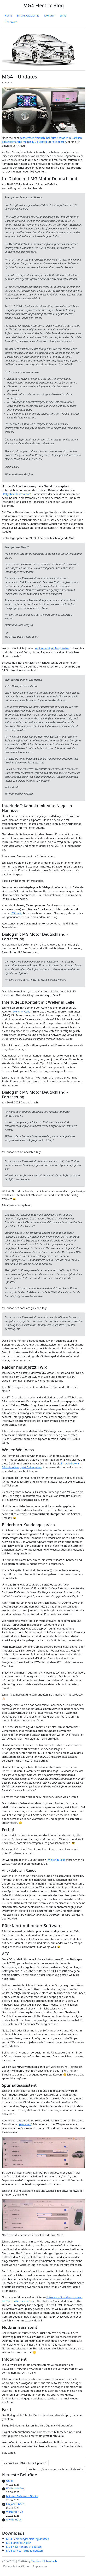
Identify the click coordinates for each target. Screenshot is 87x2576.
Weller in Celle (21, 1011)
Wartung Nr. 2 (14, 2512)
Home (8, 15)
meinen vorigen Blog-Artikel (52, 648)
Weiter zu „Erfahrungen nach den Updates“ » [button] (56, 2469)
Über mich (11, 22)
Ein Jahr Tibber (15, 2504)
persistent (25, 2124)
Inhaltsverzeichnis (28, 15)
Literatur (49, 15)
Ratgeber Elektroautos (16, 494)
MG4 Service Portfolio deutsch (24, 2550)
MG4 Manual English (18, 2543)
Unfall (9, 2480)
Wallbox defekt (15, 2488)
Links (63, 15)
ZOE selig (17, 913)
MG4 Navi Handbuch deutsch (24, 2546)
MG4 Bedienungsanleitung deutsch (27, 2539)
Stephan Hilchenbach (44, 2561)
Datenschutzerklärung (16, 2566)
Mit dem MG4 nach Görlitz (22, 2496)
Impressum (40, 2566)
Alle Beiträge (14, 2519)
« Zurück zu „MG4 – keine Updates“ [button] (25, 2463)
